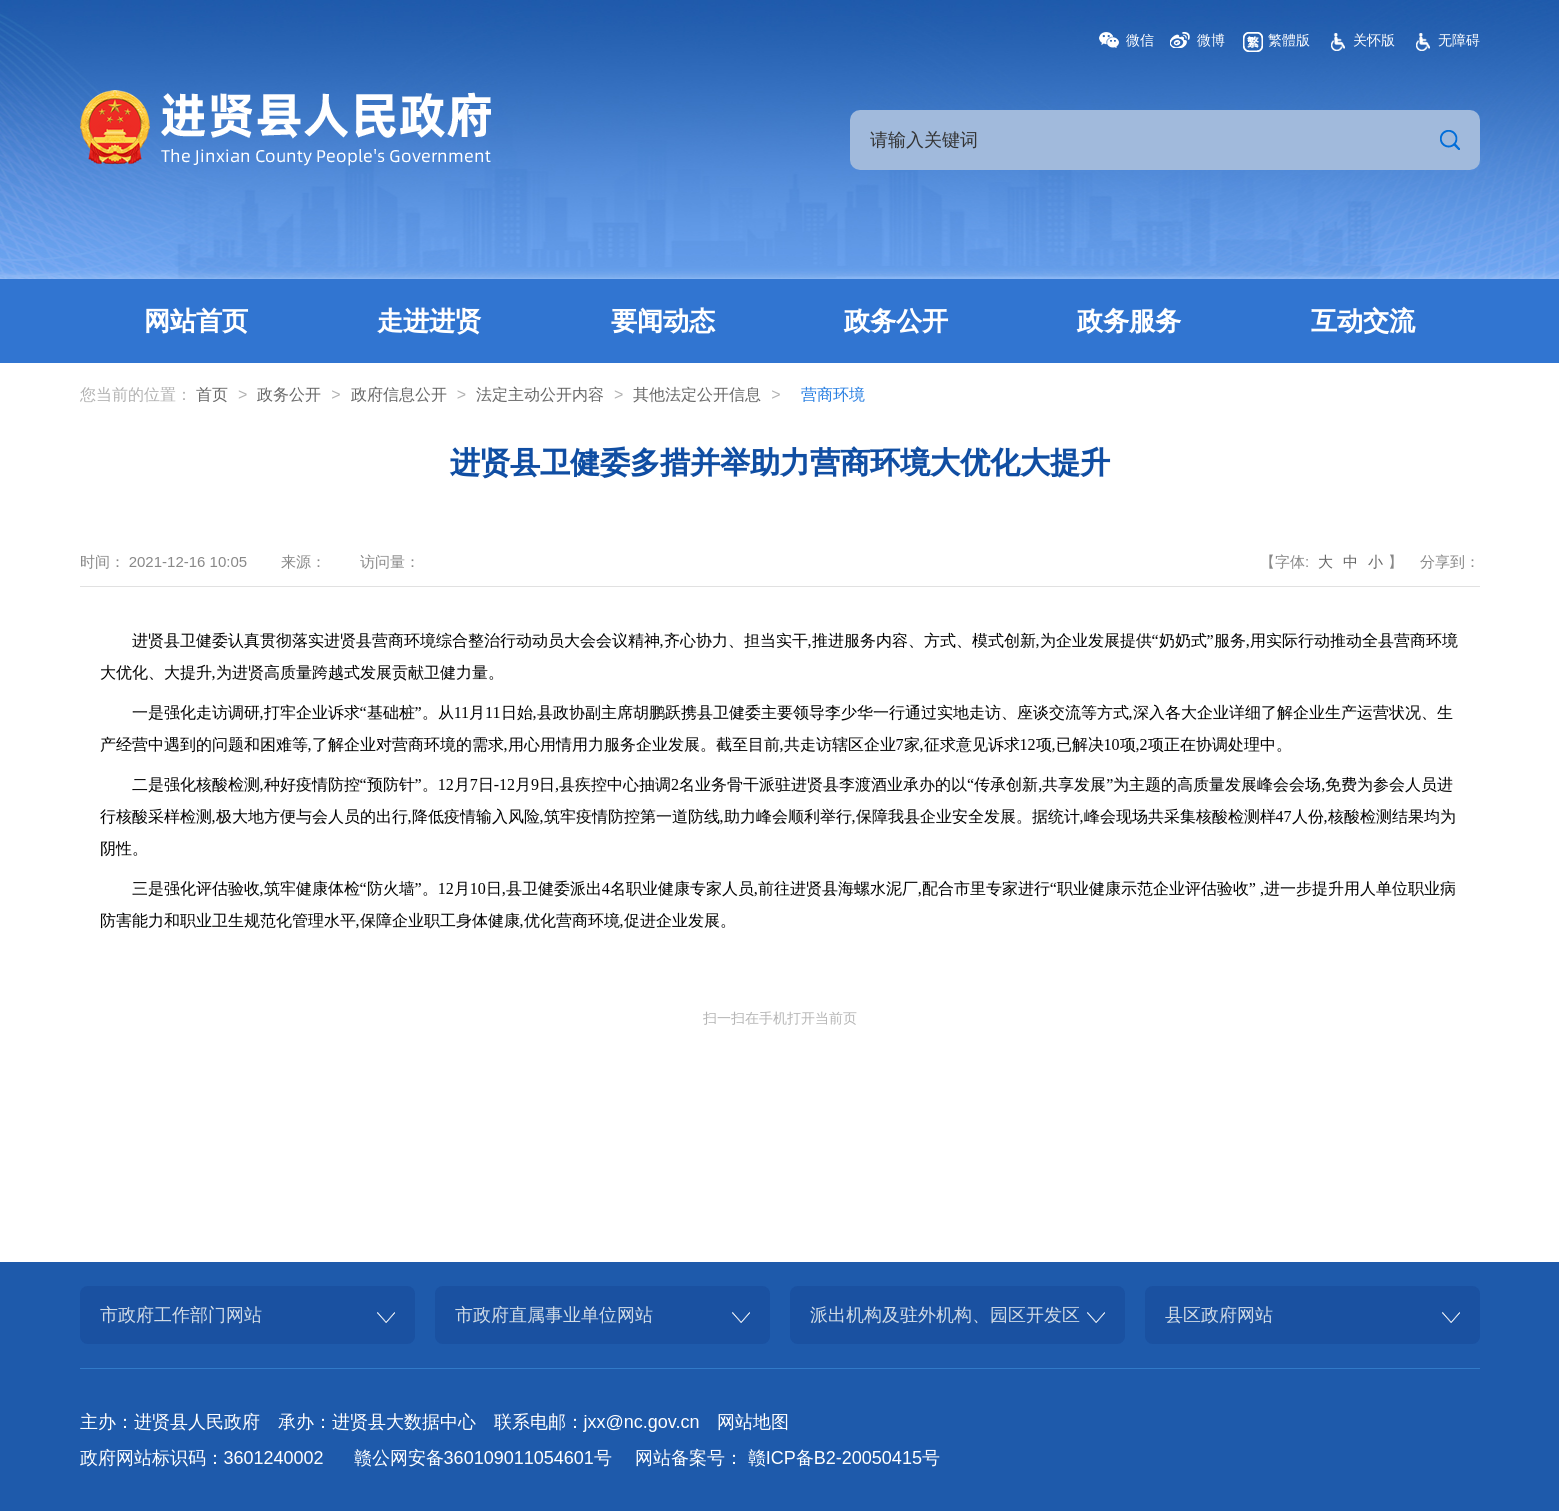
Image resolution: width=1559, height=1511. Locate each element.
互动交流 (1363, 321)
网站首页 (196, 321)
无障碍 (1459, 40)
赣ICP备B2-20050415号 (844, 1458)
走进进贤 (429, 321)
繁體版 (1289, 40)
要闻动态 (663, 321)
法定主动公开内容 (540, 394)
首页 (212, 394)
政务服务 (1129, 321)
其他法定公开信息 (697, 394)
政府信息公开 (399, 394)
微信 (1140, 40)
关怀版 (1374, 40)
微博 (1211, 40)
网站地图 (753, 1422)
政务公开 (896, 321)
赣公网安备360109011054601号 (483, 1458)
